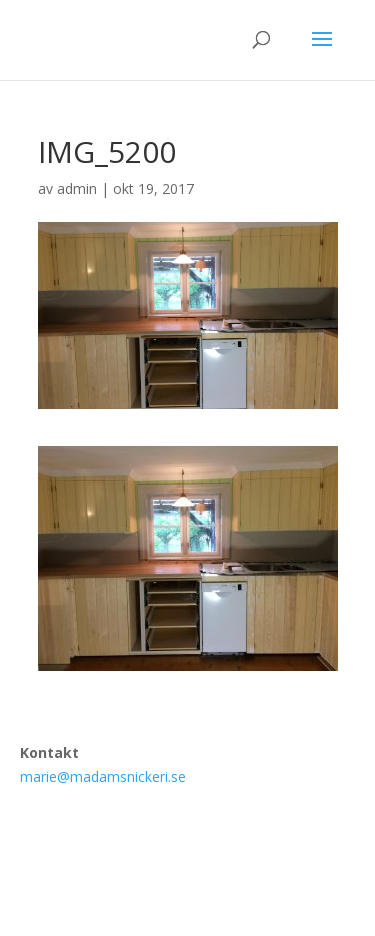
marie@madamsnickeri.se (103, 776)
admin (77, 188)
